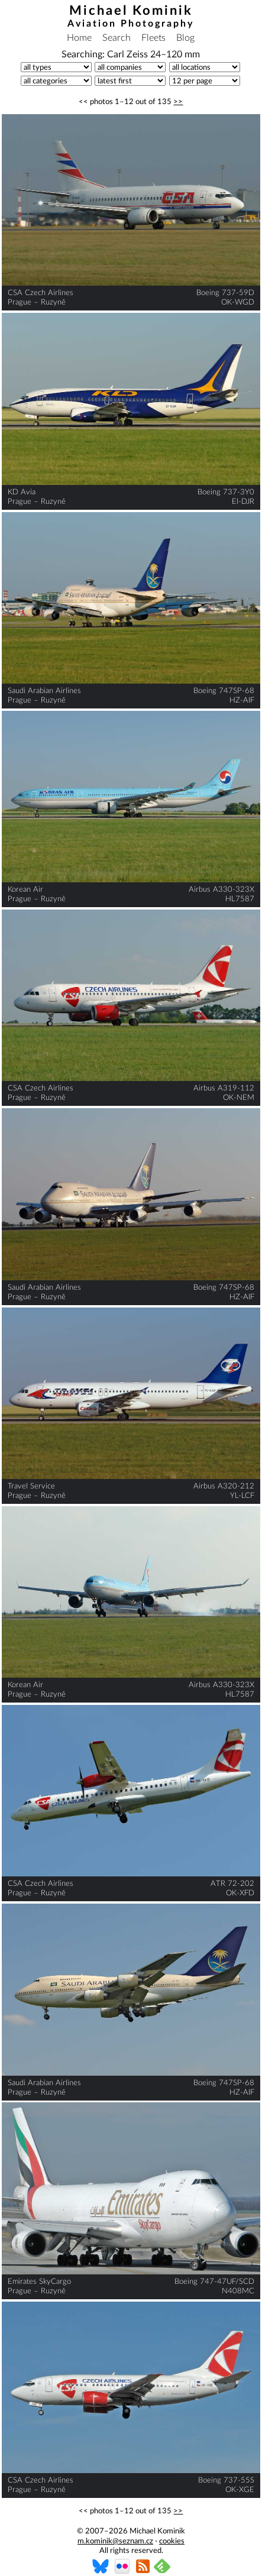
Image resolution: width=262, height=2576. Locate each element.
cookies (172, 2541)
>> (178, 102)
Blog (185, 38)
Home (79, 38)
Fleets (153, 38)
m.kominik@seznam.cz (115, 2541)
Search (116, 38)
